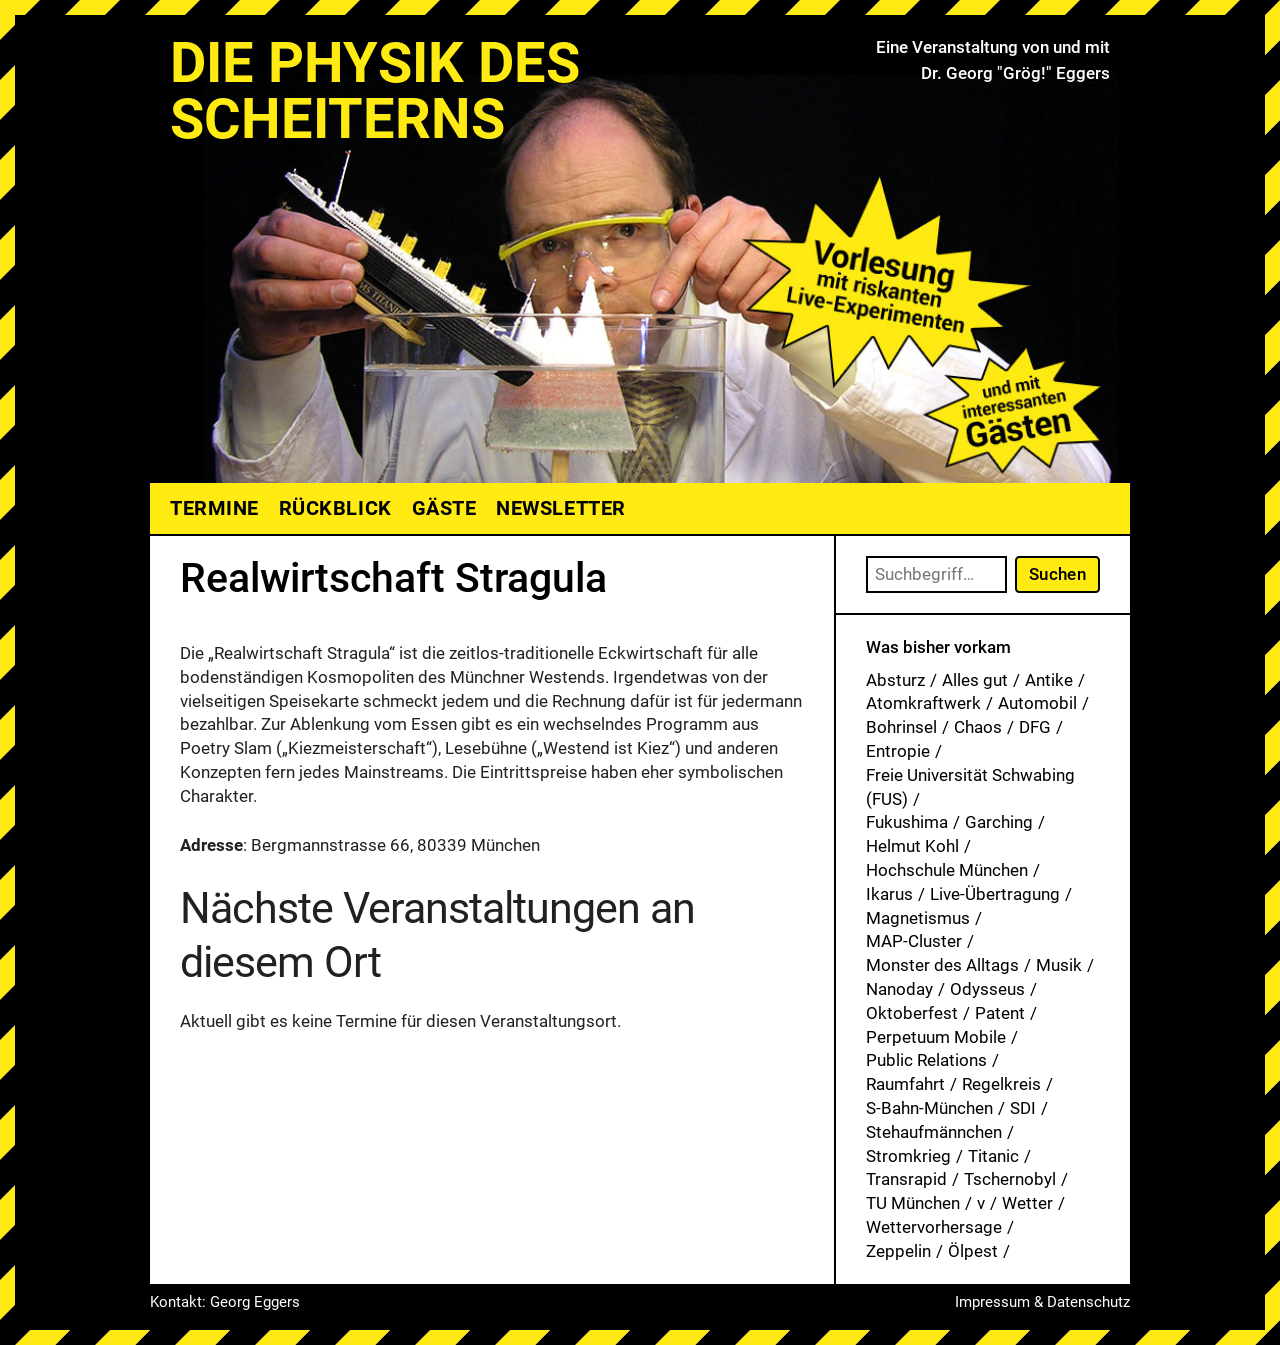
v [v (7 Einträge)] (981, 1203)
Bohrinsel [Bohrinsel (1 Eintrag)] (901, 727)
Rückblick (335, 508)
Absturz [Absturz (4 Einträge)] (895, 680)
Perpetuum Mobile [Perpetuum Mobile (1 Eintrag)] (936, 1037)
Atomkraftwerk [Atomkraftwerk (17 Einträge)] (923, 703)
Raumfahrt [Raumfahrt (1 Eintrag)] (905, 1084)
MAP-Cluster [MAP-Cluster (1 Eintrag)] (914, 941)
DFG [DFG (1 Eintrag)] (1035, 727)
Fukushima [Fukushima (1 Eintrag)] (907, 822)
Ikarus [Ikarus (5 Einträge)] (889, 894)
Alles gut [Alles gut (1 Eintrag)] (975, 680)
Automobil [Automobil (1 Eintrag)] (1037, 703)
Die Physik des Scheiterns (375, 91)
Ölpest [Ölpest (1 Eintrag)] (973, 1251)
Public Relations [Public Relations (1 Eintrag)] (926, 1060)
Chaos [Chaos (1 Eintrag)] (978, 727)
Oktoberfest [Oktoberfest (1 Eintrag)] (912, 1013)
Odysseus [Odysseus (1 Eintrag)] (987, 989)
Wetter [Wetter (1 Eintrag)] (1027, 1203)
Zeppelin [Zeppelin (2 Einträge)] (898, 1251)
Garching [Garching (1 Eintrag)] (999, 822)
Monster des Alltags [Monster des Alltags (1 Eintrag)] (942, 965)
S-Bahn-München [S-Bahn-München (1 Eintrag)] (929, 1108)
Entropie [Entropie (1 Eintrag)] (898, 751)
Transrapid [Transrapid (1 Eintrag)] (906, 1179)
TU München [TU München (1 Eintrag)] (913, 1203)
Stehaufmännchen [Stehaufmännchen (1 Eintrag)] (934, 1132)
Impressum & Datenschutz (1042, 1302)
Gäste (444, 508)
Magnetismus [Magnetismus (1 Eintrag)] (918, 918)
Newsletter (560, 508)
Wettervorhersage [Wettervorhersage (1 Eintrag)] (934, 1227)
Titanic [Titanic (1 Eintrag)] (993, 1156)
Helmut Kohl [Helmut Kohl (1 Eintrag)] (912, 846)
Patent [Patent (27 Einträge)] (1000, 1013)
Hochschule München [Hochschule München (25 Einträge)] (947, 870)
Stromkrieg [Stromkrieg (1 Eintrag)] (908, 1156)
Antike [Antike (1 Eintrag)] (1049, 680)
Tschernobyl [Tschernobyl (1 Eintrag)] (1010, 1179)
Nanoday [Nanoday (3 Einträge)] (899, 989)
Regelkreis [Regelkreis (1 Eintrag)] (1001, 1084)
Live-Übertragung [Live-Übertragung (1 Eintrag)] (995, 894)
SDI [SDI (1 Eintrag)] (1023, 1108)
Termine (214, 508)
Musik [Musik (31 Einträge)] (1059, 965)
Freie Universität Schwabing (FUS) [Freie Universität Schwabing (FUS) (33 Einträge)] (970, 787)
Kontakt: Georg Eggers (225, 1302)
